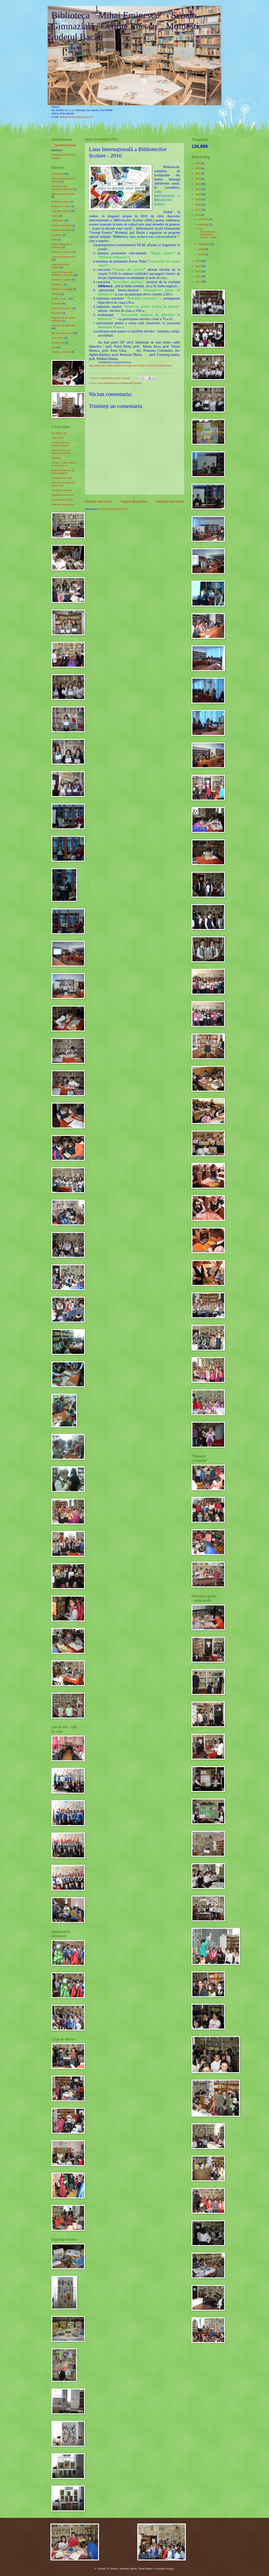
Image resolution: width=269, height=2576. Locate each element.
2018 (198, 204)
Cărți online (57, 220)
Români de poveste (61, 490)
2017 (198, 209)
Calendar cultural (60, 211)
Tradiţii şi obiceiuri (61, 352)
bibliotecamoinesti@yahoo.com (76, 117)
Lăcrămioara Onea (65, 145)
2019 (198, 199)
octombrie (203, 224)
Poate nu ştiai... (59, 298)
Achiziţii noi (57, 173)
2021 (198, 189)
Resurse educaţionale (63, 325)
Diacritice (56, 458)
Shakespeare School (62, 495)
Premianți (56, 303)
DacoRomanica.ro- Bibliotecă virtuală (61, 451)
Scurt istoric (57, 337)
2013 (198, 271)
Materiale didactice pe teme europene (63, 471)
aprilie (201, 249)
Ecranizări (56, 235)
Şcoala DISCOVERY (62, 499)
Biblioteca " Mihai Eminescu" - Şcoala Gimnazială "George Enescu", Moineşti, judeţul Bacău (126, 26)
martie (201, 254)
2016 (198, 214)
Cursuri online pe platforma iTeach (60, 444)
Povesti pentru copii (61, 478)
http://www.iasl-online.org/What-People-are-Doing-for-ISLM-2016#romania (130, 365)
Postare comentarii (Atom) (114, 509)
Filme (54, 239)
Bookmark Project (60, 206)
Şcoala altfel (57, 342)
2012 (198, 276)
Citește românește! (61, 225)
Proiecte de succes (61, 308)
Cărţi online (57, 437)
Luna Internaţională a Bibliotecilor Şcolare (119, 383)
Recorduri (56, 312)
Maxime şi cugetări (61, 279)
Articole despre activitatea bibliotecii (62, 188)
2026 (198, 163)
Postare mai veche (170, 501)
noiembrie (203, 219)
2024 (198, 173)
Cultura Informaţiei (61, 230)
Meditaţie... (57, 284)
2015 (198, 260)
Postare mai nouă (98, 501)
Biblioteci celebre (60, 201)
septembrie (204, 244)
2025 (198, 168)
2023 (198, 178)
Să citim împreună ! (61, 333)
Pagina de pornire (133, 501)
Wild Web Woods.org (62, 504)
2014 (198, 266)
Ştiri (53, 347)
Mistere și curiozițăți (61, 289)
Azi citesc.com (59, 433)
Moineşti (55, 294)
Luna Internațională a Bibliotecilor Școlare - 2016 (207, 233)
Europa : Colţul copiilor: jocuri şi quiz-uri (63, 464)
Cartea (55, 215)
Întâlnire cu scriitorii (61, 252)
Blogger (170, 2568)
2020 (198, 194)
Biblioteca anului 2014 (63, 194)
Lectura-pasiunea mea (63, 256)
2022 (198, 183)
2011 (198, 281)
